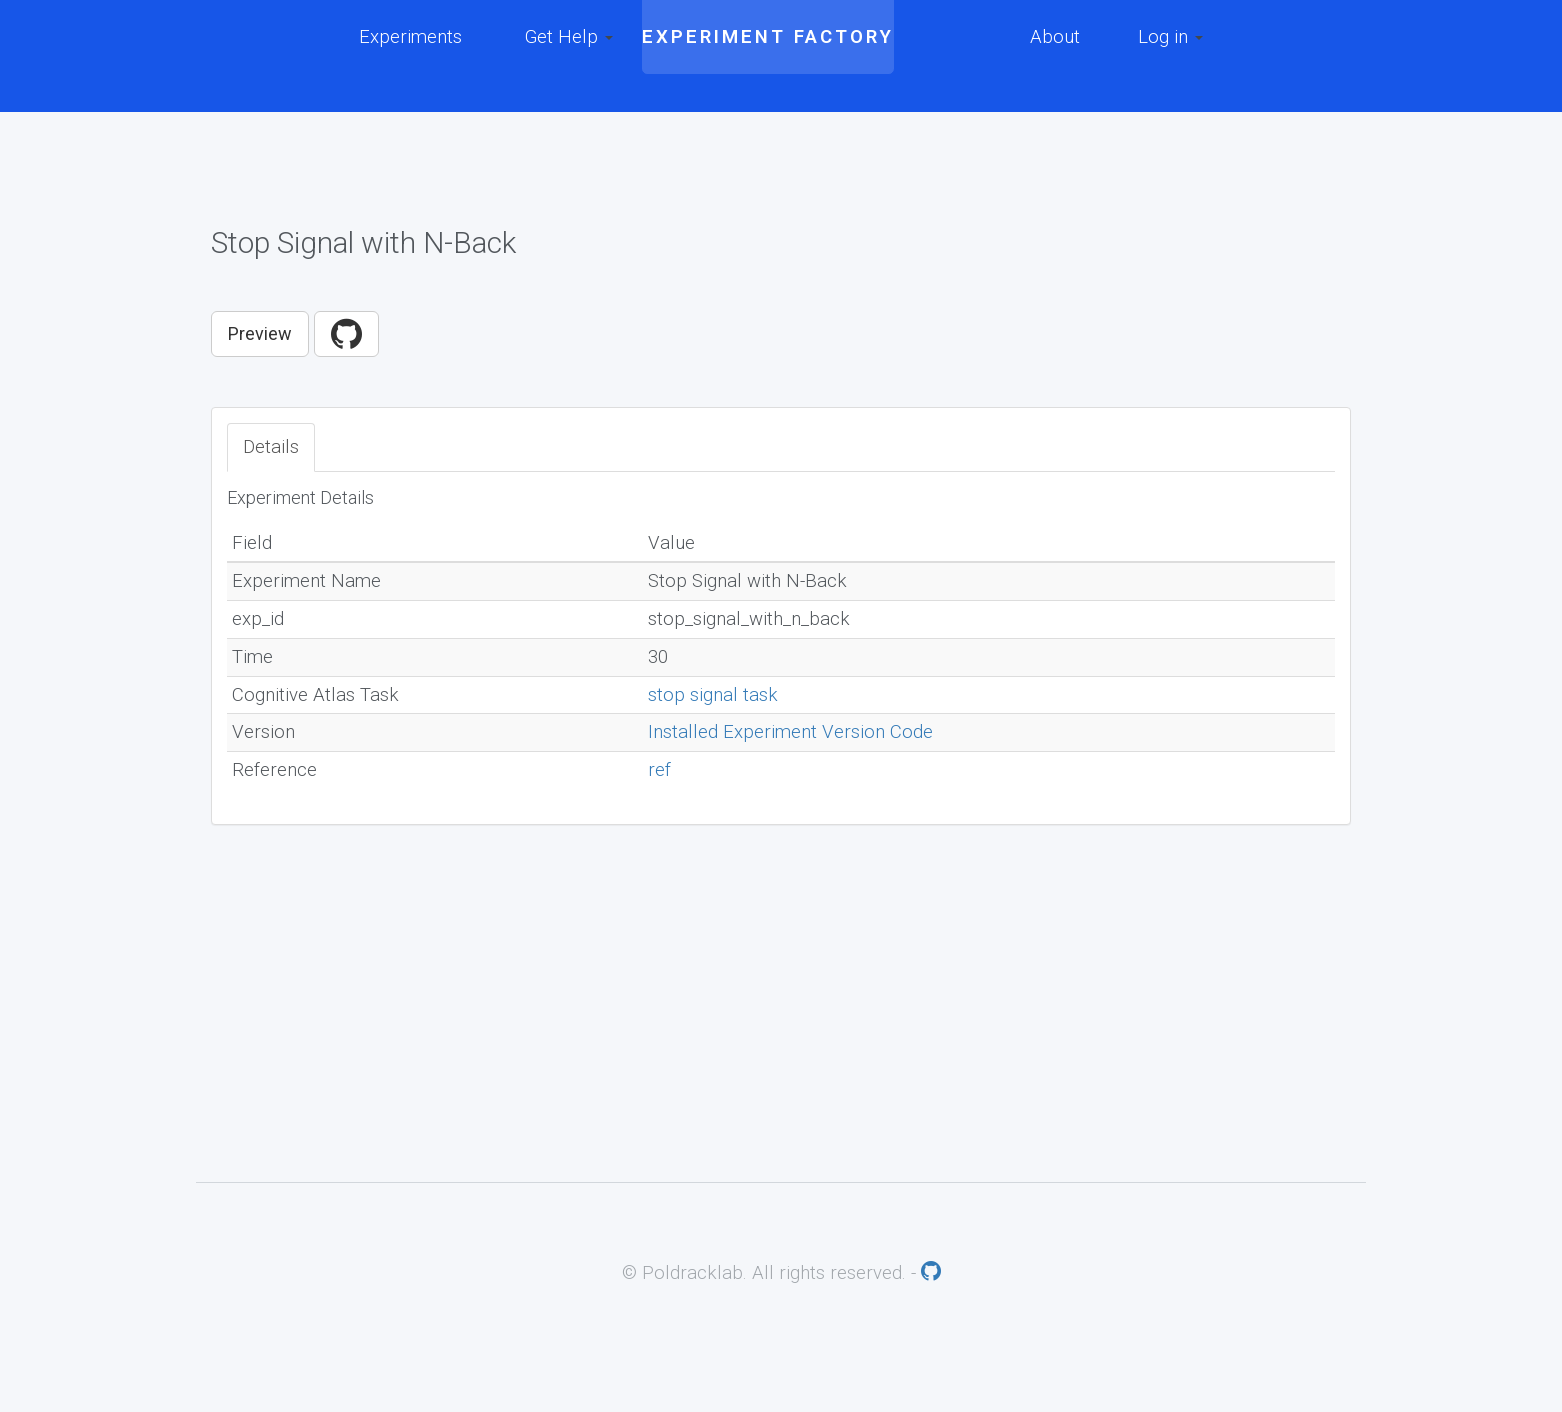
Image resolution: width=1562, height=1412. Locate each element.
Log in (1170, 37)
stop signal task (713, 695)
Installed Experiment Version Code (790, 732)
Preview (260, 333)
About (1055, 37)
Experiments (410, 37)
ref (659, 770)
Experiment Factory (768, 37)
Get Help (569, 37)
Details (271, 447)
